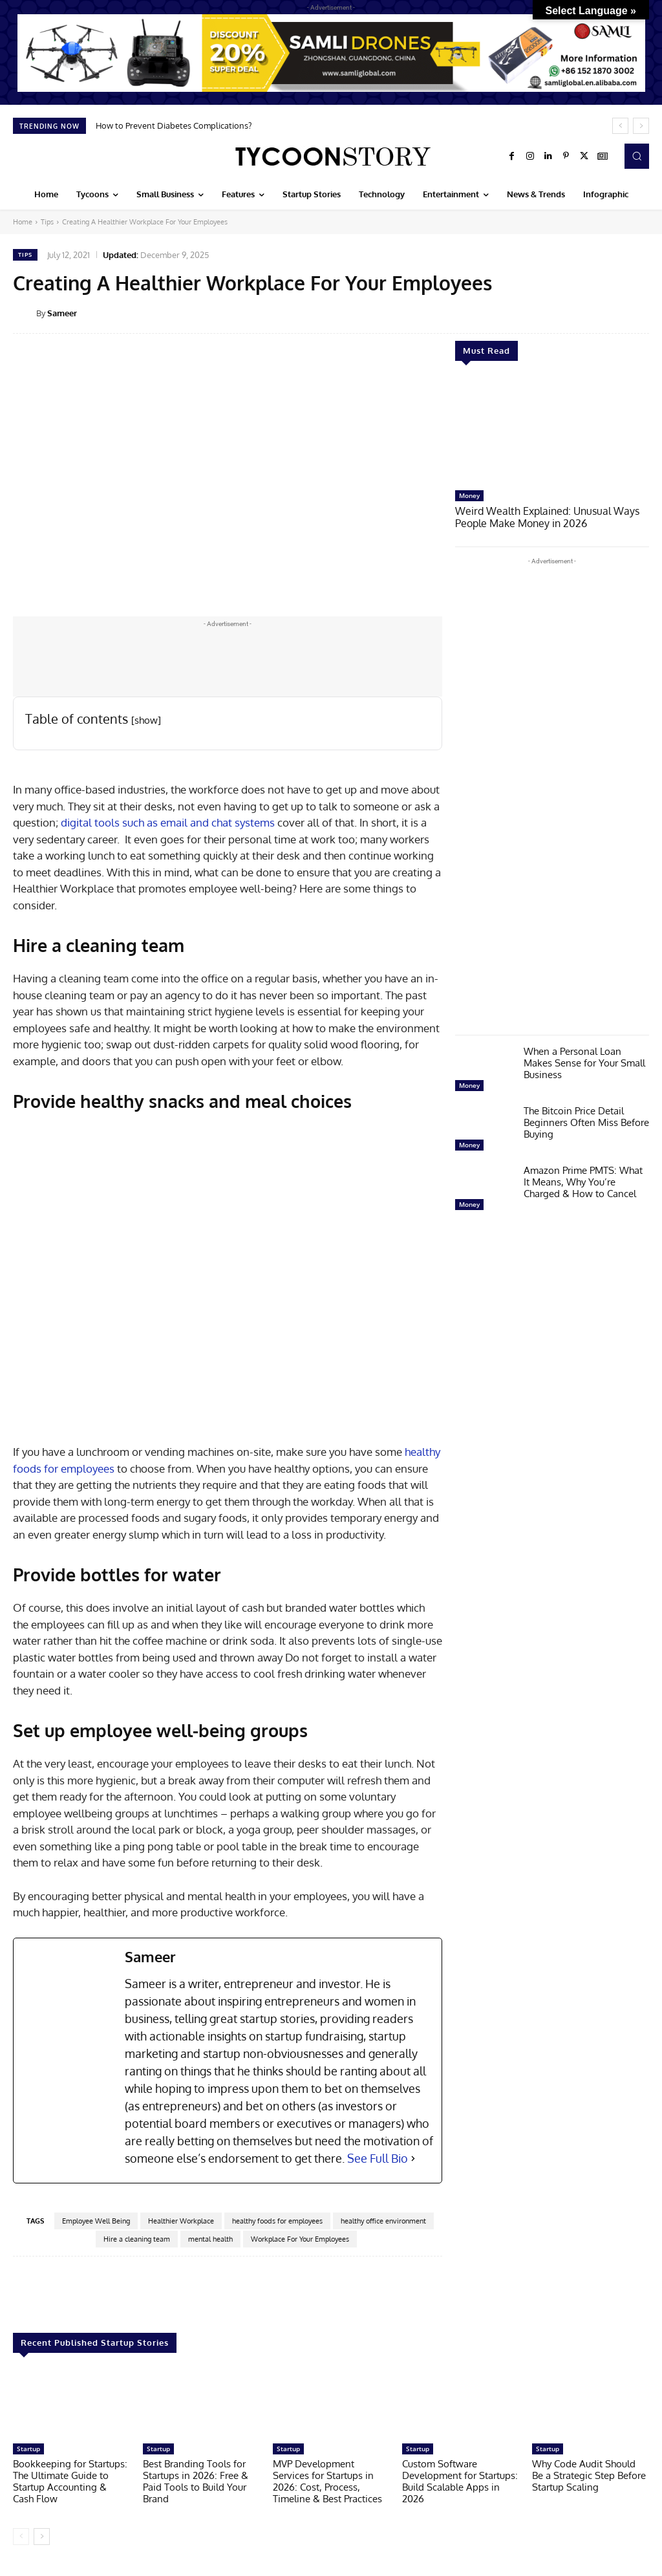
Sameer (62, 313)
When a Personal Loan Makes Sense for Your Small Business (584, 1061)
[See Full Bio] (413, 2158)
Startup (28, 2448)
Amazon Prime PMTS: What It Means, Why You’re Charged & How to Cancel (583, 1180)
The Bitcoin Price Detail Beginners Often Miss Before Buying (586, 1121)
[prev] (620, 126)
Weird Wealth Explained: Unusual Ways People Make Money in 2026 (541, 516)
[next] (641, 126)
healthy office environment (383, 2220)
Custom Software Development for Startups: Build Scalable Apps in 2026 (460, 2481)
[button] (637, 156)
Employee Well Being (96, 2220)
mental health (210, 2239)
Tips (47, 221)
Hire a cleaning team (136, 2239)
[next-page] (42, 2536)
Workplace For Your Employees (300, 2239)
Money (469, 495)
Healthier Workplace (181, 2220)
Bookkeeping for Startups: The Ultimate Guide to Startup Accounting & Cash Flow (70, 2481)
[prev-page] (21, 2536)
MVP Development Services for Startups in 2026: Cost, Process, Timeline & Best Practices (327, 2481)
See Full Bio (377, 2158)
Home (22, 221)
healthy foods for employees (277, 2220)
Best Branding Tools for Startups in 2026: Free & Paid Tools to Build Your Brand (195, 2481)
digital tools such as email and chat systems (168, 822)
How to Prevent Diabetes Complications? (173, 125)
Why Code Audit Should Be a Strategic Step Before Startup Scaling (589, 2475)
